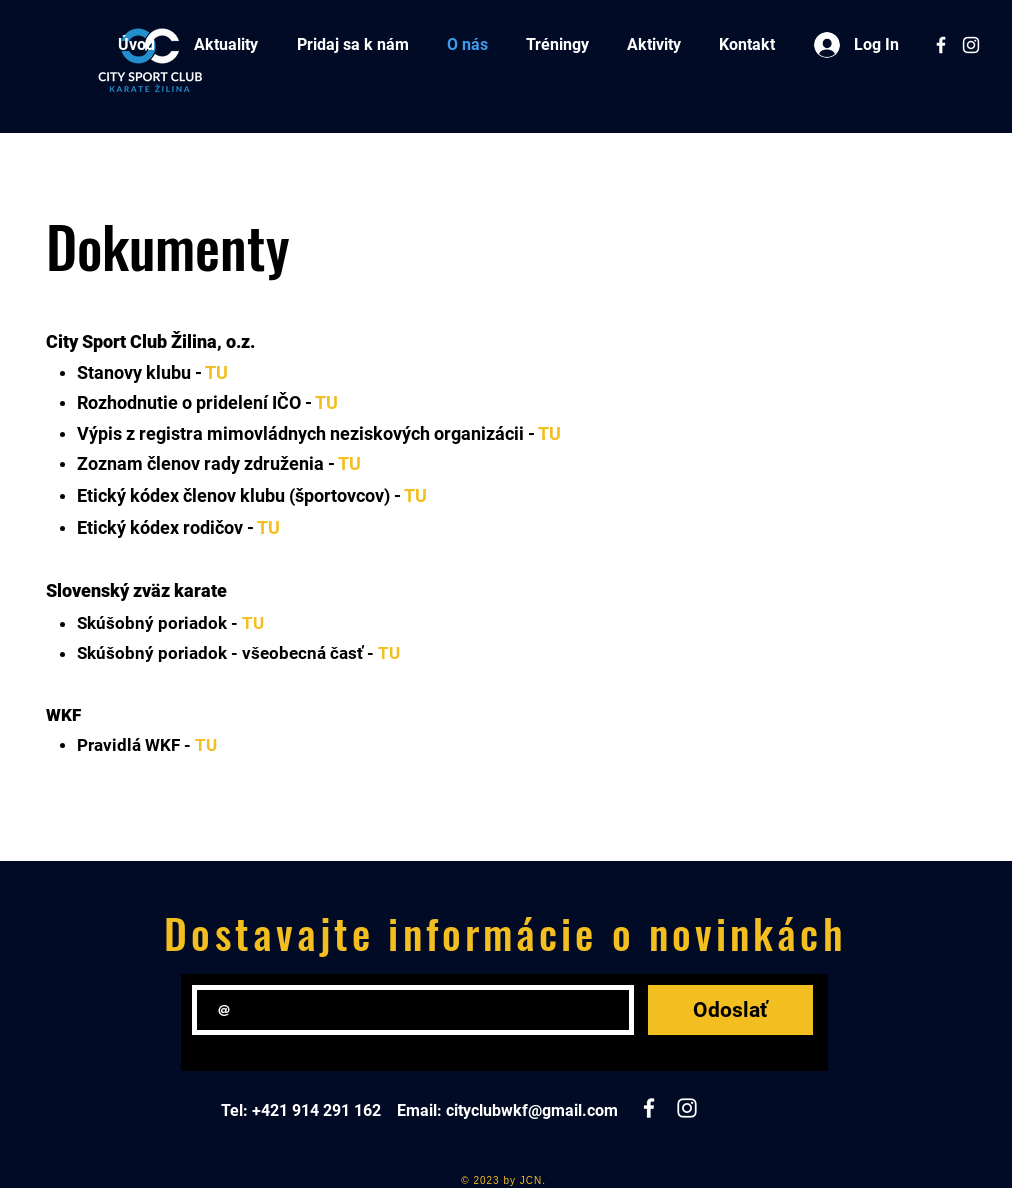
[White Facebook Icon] (941, 45)
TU (216, 372)
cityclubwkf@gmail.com (532, 1110)
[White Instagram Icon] (971, 45)
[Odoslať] (730, 1010)
